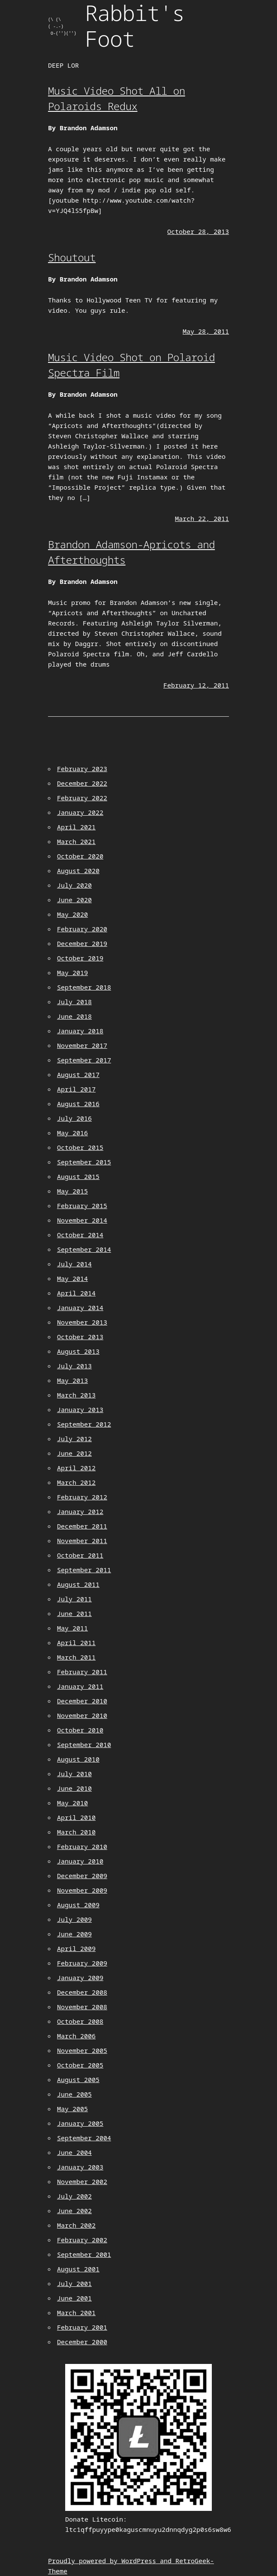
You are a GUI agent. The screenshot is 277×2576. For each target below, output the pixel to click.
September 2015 (84, 1162)
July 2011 (74, 1599)
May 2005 (72, 2108)
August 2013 (78, 1351)
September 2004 (84, 2137)
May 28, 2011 (206, 331)
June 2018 (74, 1016)
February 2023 (82, 768)
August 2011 (78, 1584)
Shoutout (72, 257)
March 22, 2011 (202, 518)
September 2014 (84, 1249)
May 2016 (72, 1132)
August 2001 (78, 2269)
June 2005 (74, 2094)
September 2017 (84, 1060)
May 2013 (72, 1380)
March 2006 (76, 2035)
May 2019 (72, 972)
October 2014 (80, 1234)
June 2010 (74, 1788)
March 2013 (76, 1395)
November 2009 (82, 1890)
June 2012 (74, 1453)
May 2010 (72, 1802)
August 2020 (78, 870)
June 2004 (74, 2152)
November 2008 (82, 2006)
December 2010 (82, 1700)
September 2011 (84, 1569)
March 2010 (76, 1832)
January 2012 (80, 1511)
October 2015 (80, 1147)
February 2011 (82, 1671)
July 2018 (74, 1001)
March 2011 (76, 1657)
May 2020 (72, 914)
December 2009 (82, 1875)
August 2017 (78, 1074)
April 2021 (76, 827)
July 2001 (74, 2283)
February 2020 (82, 928)
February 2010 (82, 1846)
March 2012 (76, 1482)
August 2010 (78, 1759)
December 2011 (82, 1526)
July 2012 (74, 1438)
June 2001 (74, 2298)
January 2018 (80, 1030)
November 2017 (82, 1045)
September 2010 (84, 1744)
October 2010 (80, 1730)
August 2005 (78, 2079)
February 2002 (82, 2239)
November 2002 (82, 2181)
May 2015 (72, 1191)
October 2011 (80, 1555)
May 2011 (72, 1628)
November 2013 (82, 1322)
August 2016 (78, 1103)
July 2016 (74, 1118)
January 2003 (80, 2167)
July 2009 (74, 1919)
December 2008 (82, 1992)
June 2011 (74, 1613)
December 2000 (82, 2341)
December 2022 (82, 783)
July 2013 (74, 1365)
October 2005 (80, 2065)
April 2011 (76, 1642)
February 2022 (82, 797)
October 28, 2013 (198, 231)
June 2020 (74, 899)
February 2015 (82, 1205)
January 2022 (80, 812)
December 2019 (82, 943)
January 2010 (80, 1861)
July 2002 (74, 2196)
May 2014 (72, 1278)
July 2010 (74, 1773)
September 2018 (84, 987)
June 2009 (74, 1934)
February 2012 (82, 1497)
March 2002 (76, 2225)
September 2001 (84, 2254)
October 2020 (80, 856)
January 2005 (80, 2123)
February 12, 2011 (196, 685)
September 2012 (84, 1424)
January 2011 (80, 1686)
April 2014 (76, 1293)
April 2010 (76, 1817)
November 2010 (82, 1715)
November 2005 (82, 2050)
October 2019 (80, 958)
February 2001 (82, 2327)
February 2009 (82, 1963)
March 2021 (76, 841)
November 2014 (82, 1220)
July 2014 (74, 1264)
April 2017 (76, 1089)
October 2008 (80, 2021)
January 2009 (80, 1977)
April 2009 (76, 1948)
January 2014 (80, 1307)
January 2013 (80, 1409)
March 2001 (76, 2312)
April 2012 (76, 1467)
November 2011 (82, 1540)
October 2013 (80, 1336)
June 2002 (74, 2210)
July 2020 (74, 885)
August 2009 (78, 1904)
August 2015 (78, 1176)
